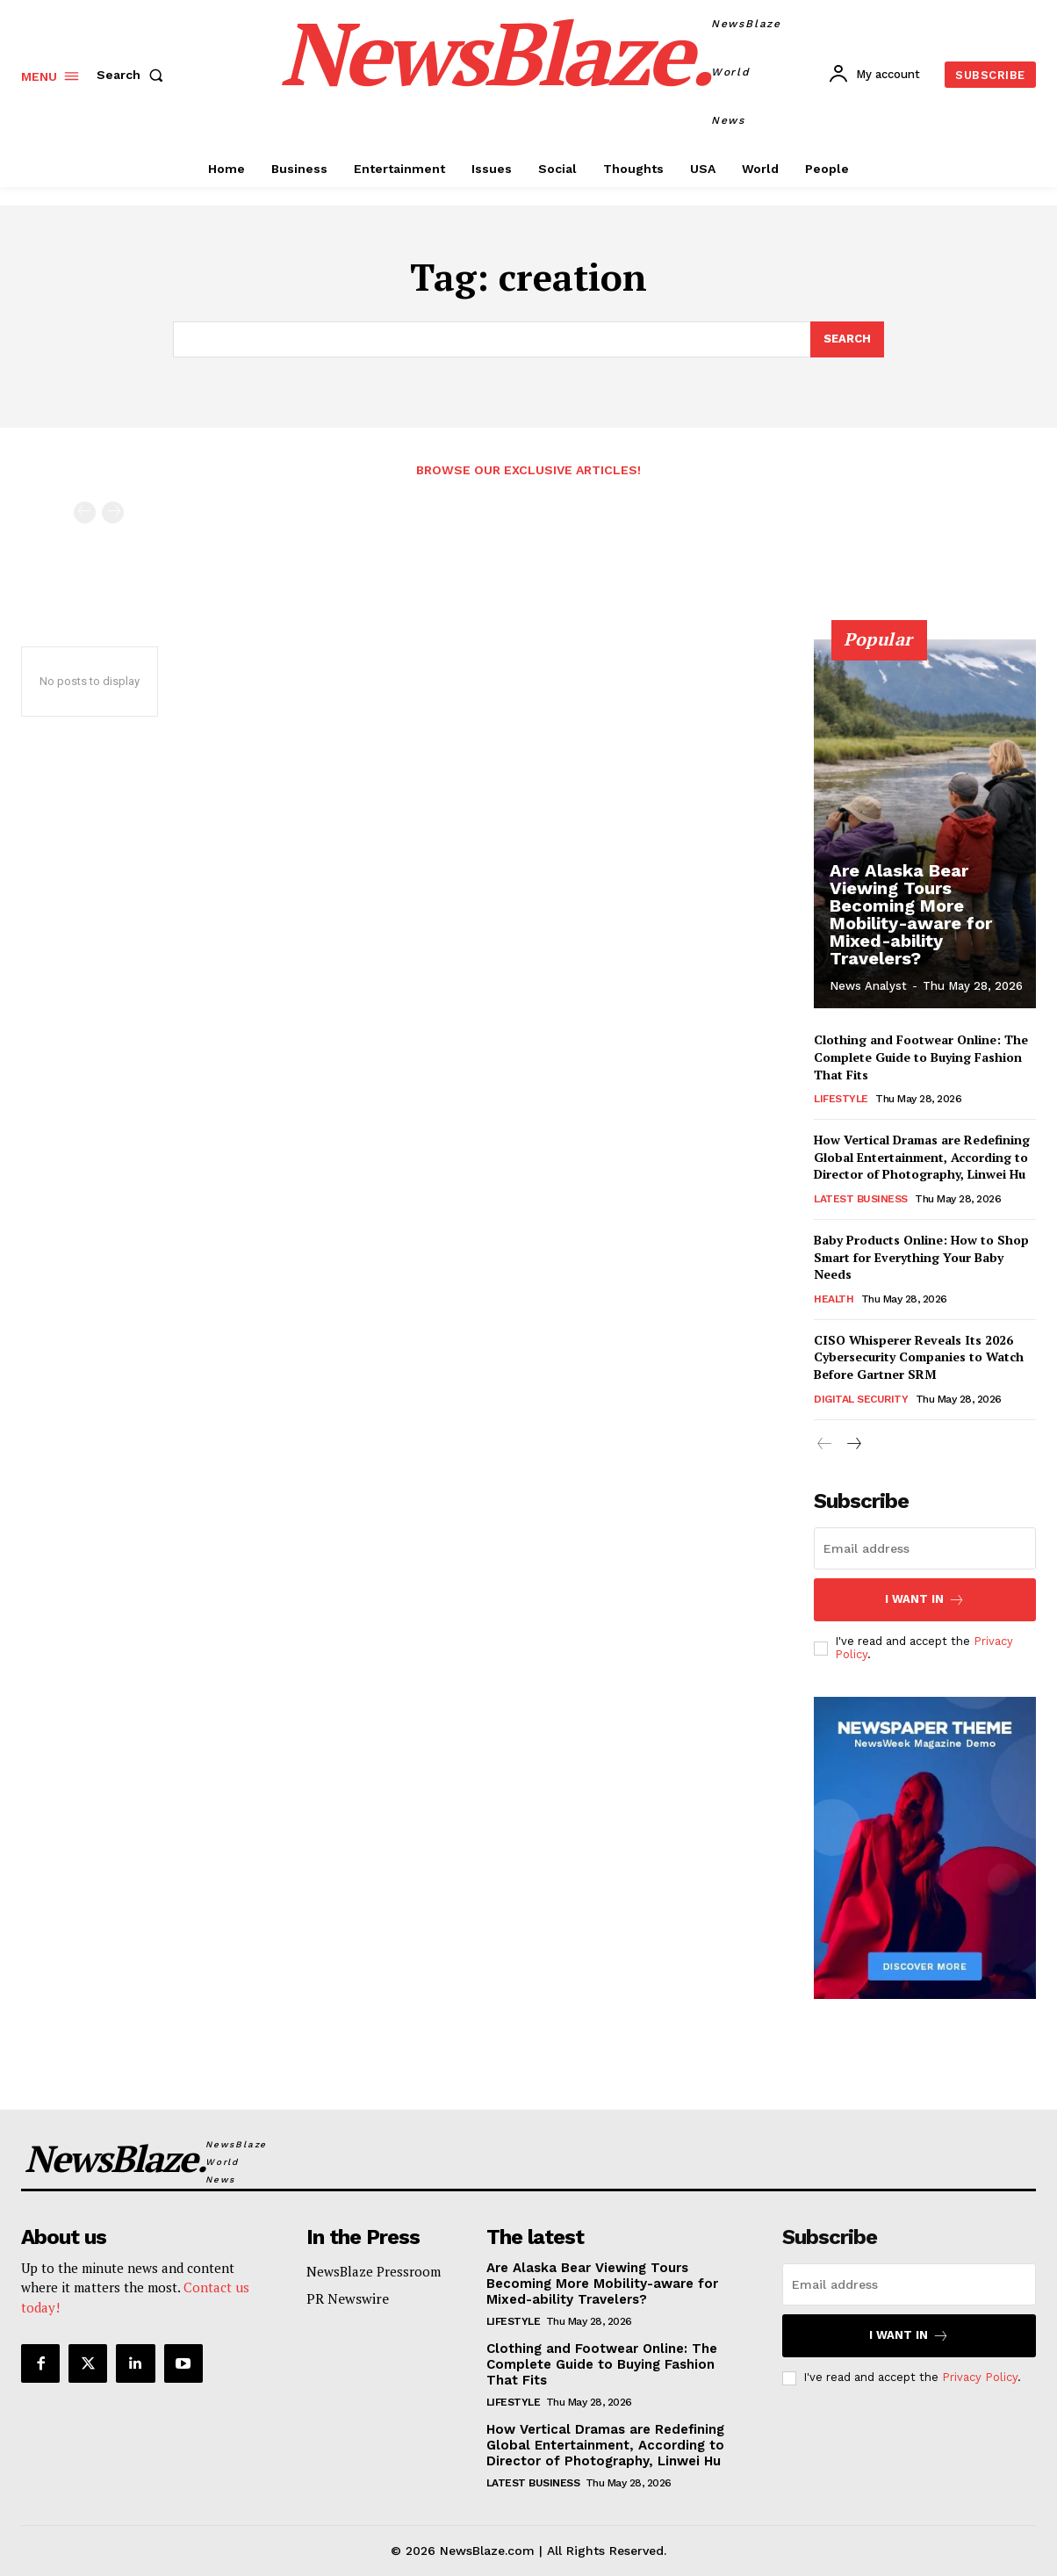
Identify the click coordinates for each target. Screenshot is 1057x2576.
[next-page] (853, 1443)
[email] (925, 1548)
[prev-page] (85, 512)
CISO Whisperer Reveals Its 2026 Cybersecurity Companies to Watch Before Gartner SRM (919, 1356)
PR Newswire (347, 2298)
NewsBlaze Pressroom (373, 2271)
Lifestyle (841, 1099)
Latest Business (861, 1199)
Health (833, 1298)
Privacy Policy (979, 2378)
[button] (133, 74)
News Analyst (868, 985)
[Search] (847, 339)
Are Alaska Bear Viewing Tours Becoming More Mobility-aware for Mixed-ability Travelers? (911, 914)
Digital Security (861, 1398)
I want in (925, 1599)
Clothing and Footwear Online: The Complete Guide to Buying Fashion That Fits (921, 1056)
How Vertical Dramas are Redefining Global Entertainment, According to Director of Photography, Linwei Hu (922, 1156)
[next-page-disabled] (113, 512)
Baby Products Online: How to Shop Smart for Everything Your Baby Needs (921, 1256)
